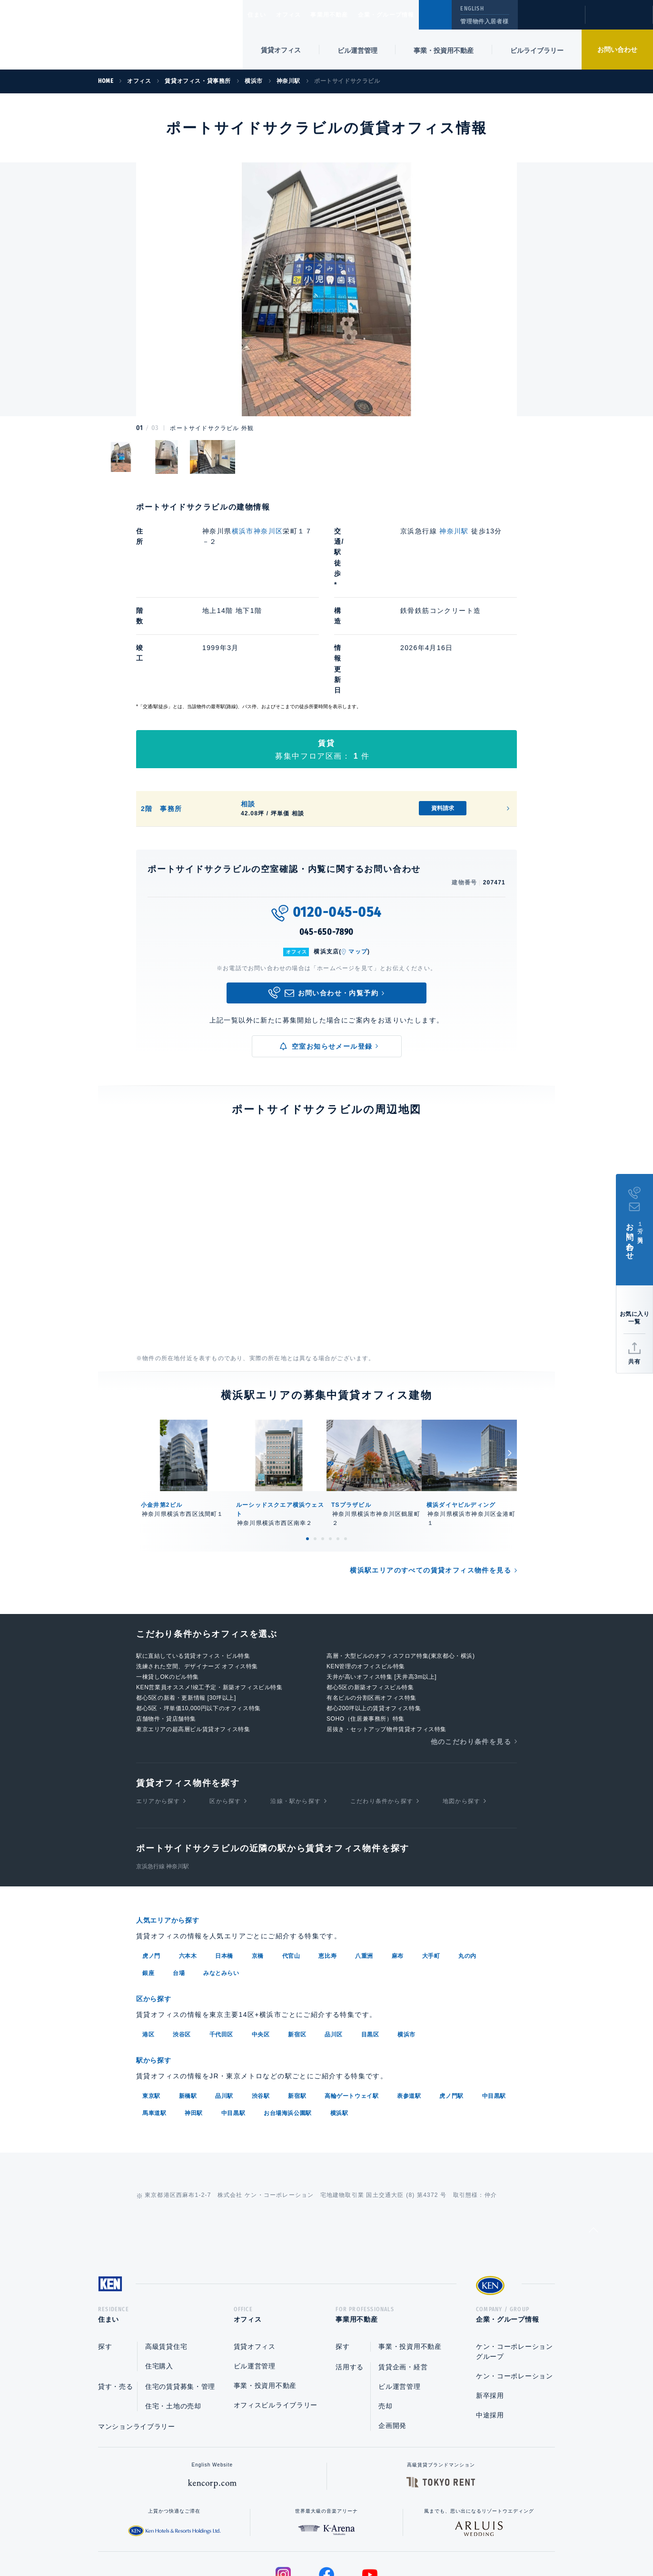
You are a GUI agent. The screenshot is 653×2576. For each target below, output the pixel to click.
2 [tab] (315, 1443)
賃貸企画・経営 (402, 2271)
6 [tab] (345, 1443)
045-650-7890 (326, 836)
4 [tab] (330, 1443)
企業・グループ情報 (414, 14)
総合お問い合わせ (230, 2538)
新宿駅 (297, 1997)
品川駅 (224, 1997)
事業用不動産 (350, 14)
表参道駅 (409, 1997)
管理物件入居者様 (484, 21)
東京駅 (151, 1997)
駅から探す (157, 1962)
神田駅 (194, 2014)
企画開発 (392, 2330)
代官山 (291, 1858)
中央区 (261, 1936)
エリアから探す (158, 1705)
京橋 (258, 1858)
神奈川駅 (454, 531)
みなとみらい (221, 1876)
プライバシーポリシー (311, 2538)
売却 (385, 2311)
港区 (148, 1936)
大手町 (431, 1858)
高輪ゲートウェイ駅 (351, 1997)
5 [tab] (337, 1443)
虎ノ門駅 (451, 1997)
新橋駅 (188, 1997)
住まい (261, 14)
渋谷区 (182, 1936)
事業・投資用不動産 (444, 50)
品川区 (334, 1936)
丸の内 (467, 1858)
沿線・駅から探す (295, 1705)
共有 (634, 1361)
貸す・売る (115, 2291)
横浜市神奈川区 (257, 531)
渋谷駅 (261, 1997)
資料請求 (442, 712)
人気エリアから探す (173, 1824)
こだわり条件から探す (381, 1705)
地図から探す (461, 1705)
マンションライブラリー (136, 2331)
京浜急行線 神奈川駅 (162, 1770)
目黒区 (370, 1936)
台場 (179, 1876)
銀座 (148, 1876)
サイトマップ (430, 2538)
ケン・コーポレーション (514, 2281)
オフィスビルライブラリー (275, 2310)
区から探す (225, 1705)
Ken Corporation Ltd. (93, 34)
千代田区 (221, 1936)
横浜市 (406, 1936)
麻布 (398, 1858)
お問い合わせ (617, 49)
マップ (357, 855)
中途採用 (490, 2320)
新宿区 (297, 1936)
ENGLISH (472, 8)
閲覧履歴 (550, 21)
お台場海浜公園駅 (288, 2014)
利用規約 (378, 2538)
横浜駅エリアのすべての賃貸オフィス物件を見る (430, 1474)
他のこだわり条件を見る (471, 1645)
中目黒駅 (494, 1997)
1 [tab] (307, 1443)
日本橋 (224, 1858)
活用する (350, 2271)
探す (105, 2251)
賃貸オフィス (255, 2251)
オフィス (300, 14)
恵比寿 (327, 1858)
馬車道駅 (154, 2014)
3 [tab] (322, 1443)
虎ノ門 (151, 1858)
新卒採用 (490, 2300)
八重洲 (364, 1858)
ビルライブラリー (537, 50)
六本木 (188, 1858)
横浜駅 (339, 2014)
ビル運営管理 (357, 50)
